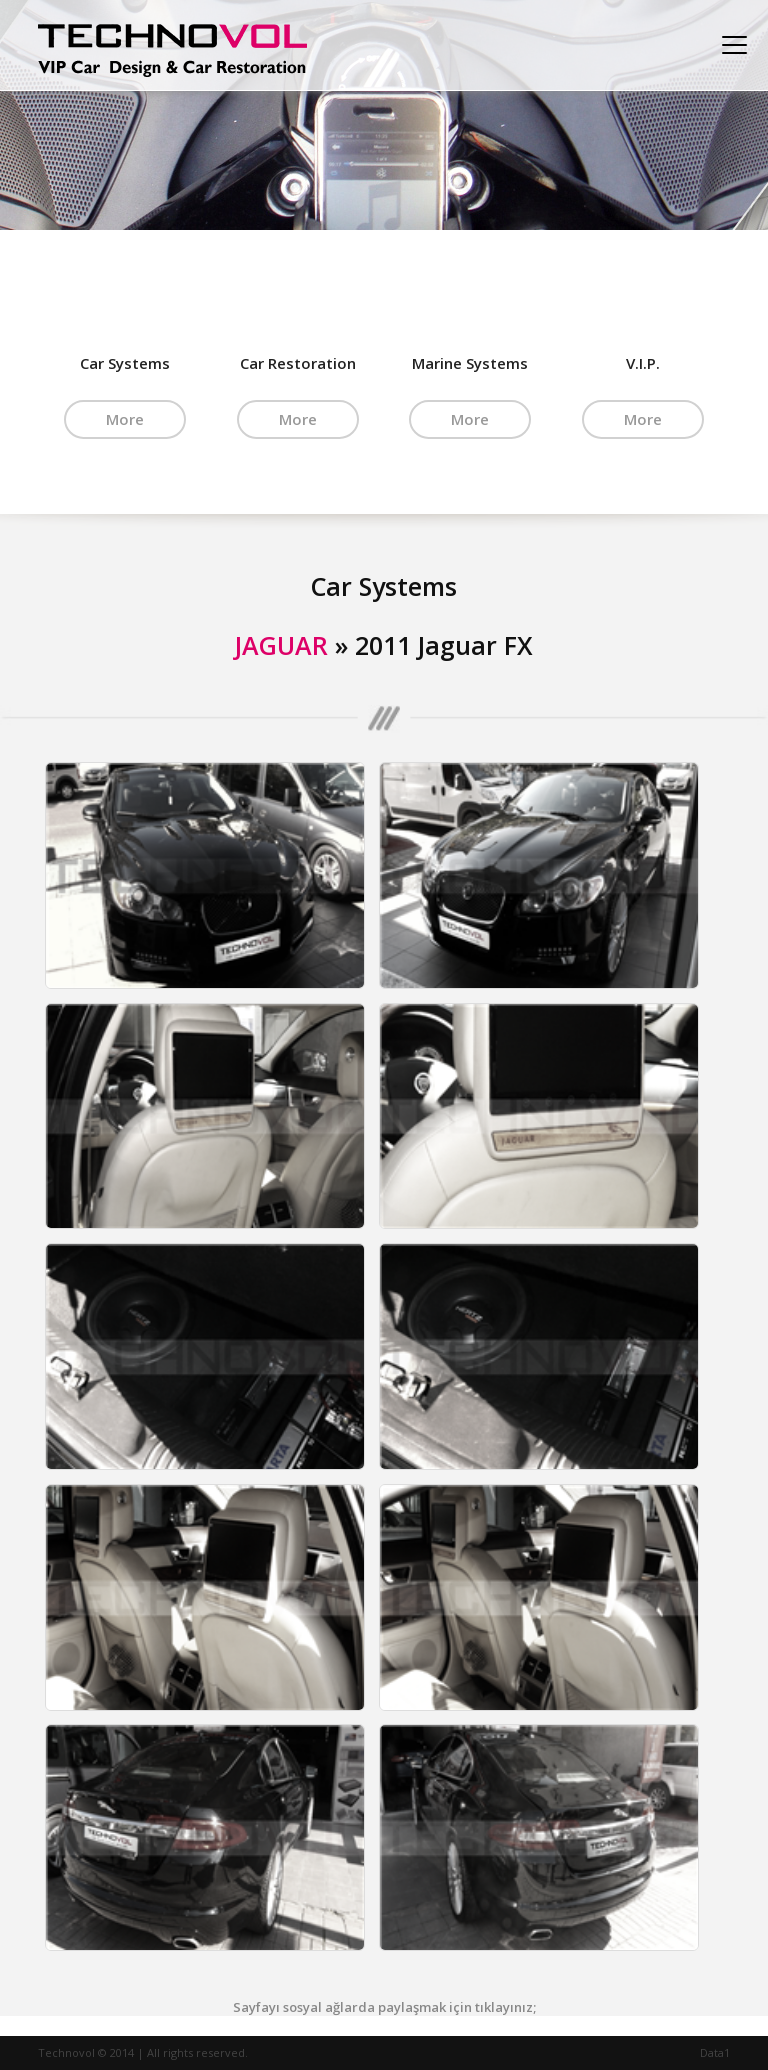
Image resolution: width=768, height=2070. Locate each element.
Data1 (715, 2052)
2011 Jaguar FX (444, 645)
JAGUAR (281, 645)
